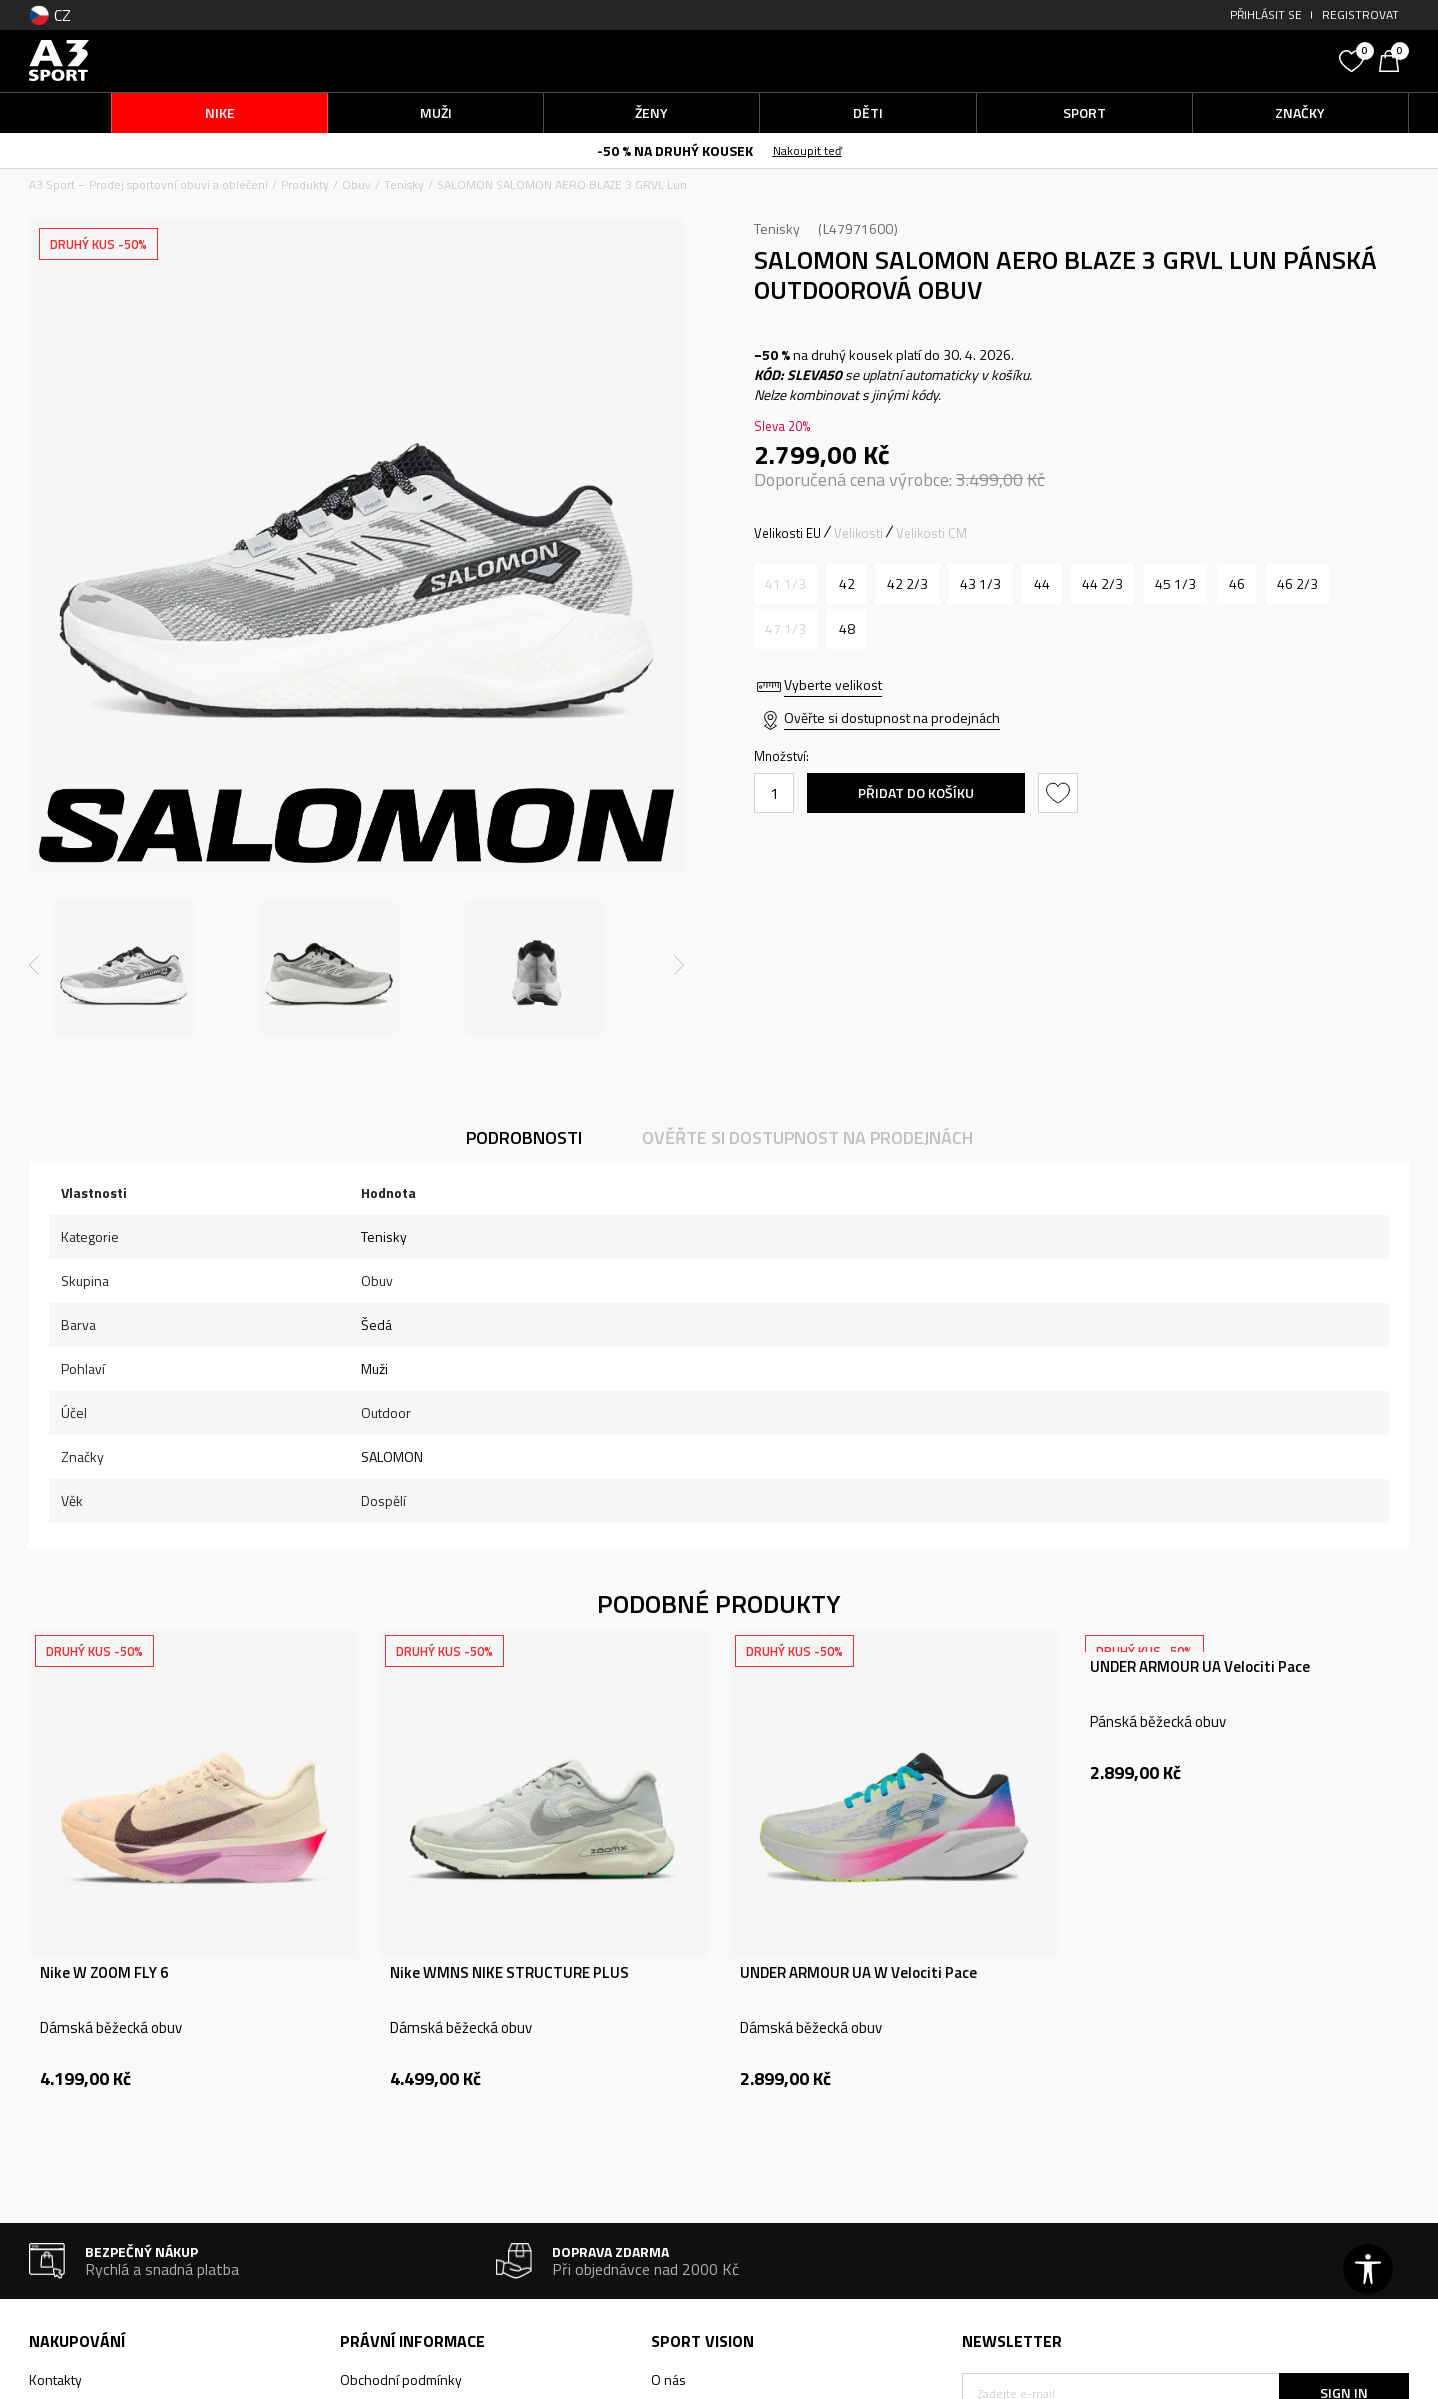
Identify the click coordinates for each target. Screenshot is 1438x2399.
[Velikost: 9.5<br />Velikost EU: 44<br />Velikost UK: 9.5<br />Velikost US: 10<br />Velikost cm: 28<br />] (1041, 584)
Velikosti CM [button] (931, 533)
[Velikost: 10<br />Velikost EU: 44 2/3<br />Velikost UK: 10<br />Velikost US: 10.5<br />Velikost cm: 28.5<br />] (1102, 584)
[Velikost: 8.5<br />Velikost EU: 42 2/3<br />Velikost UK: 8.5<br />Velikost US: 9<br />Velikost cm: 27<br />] (907, 584)
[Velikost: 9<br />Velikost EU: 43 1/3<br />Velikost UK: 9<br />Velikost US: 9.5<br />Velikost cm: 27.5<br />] (980, 584)
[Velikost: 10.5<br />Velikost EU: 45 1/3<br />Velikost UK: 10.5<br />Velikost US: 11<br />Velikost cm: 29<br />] (1175, 584)
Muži (374, 1368)
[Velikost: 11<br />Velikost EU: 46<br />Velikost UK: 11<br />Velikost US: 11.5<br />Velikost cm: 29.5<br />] (1236, 584)
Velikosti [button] (858, 533)
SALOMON (392, 1456)
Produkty (305, 184)
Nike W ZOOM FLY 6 (104, 1973)
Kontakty (55, 2379)
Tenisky (404, 184)
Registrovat (1360, 14)
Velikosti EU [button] (787, 533)
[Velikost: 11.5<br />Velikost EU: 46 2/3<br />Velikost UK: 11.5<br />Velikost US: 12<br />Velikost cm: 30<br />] (1297, 584)
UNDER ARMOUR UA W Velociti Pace (858, 1973)
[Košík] (1394, 59)
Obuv (356, 184)
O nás (668, 2379)
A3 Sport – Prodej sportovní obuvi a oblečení (148, 184)
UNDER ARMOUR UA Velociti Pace (1200, 1667)
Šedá (376, 1324)
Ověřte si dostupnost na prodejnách (892, 717)
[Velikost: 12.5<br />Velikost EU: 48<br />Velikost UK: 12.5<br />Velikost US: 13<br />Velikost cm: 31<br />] (846, 629)
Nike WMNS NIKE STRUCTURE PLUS (509, 1973)
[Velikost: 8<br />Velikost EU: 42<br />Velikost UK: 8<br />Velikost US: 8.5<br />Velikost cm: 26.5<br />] (846, 584)
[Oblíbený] (1354, 59)
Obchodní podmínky (401, 2379)
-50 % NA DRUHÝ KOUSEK (675, 150)
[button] (1179, 60)
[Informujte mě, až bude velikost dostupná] (785, 584)
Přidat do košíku (916, 792)
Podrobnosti (524, 1137)
